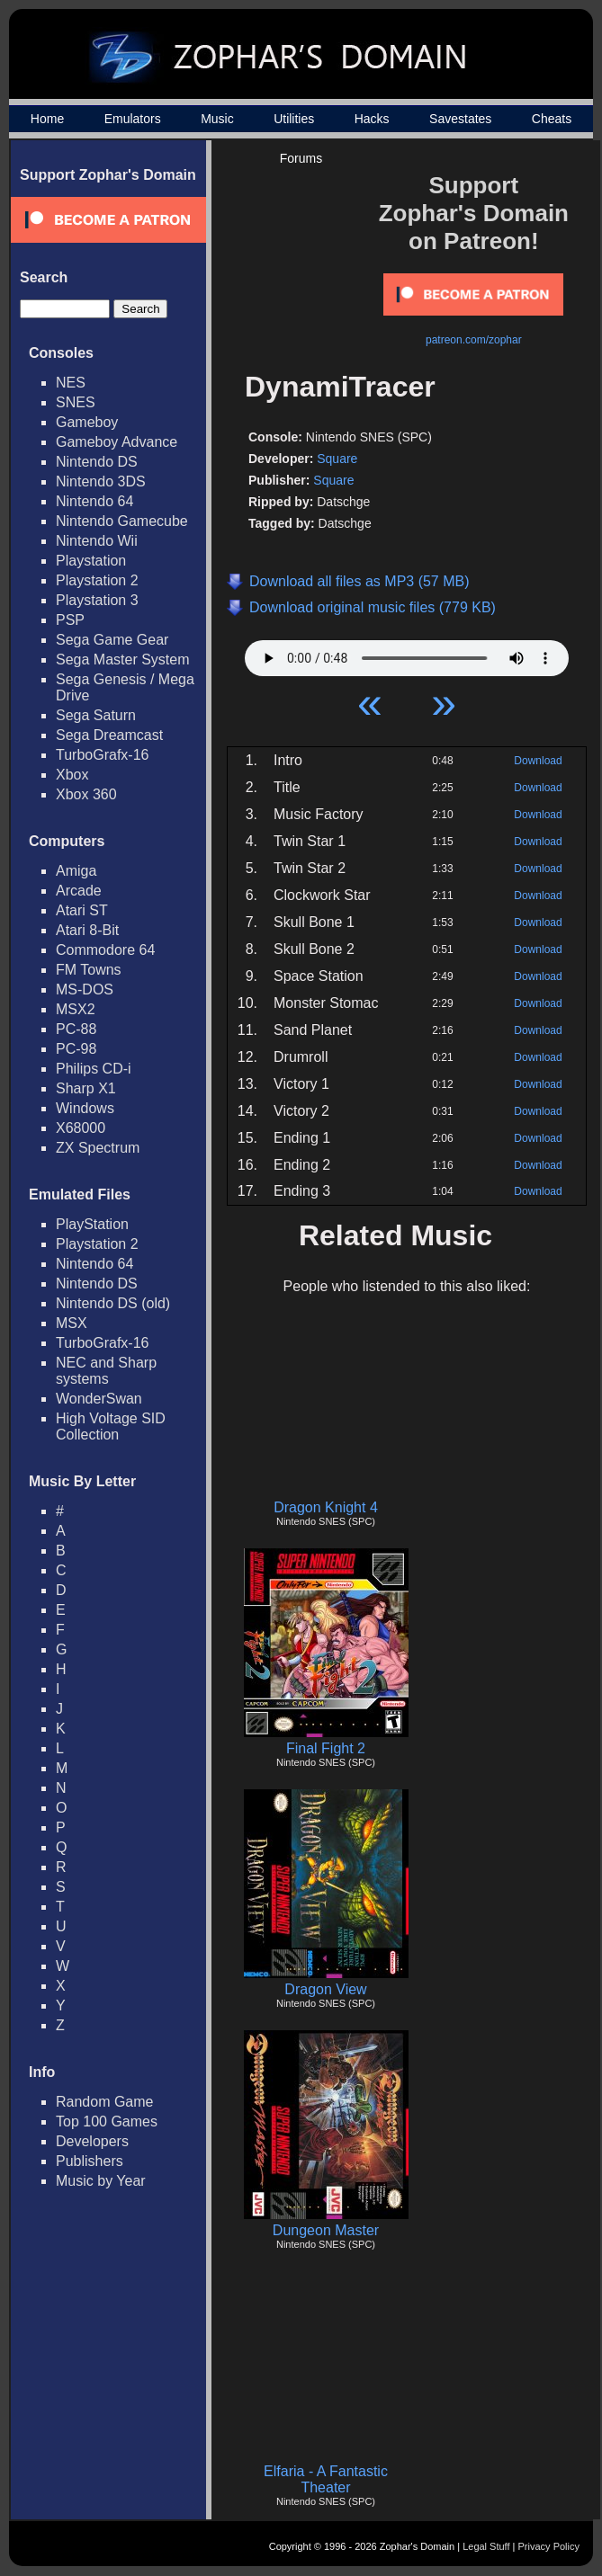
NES (70, 382)
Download (538, 760)
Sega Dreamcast (109, 735)
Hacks (372, 118)
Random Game (105, 2101)
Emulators (132, 118)
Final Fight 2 (325, 1748)
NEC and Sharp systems (106, 1370)
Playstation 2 (97, 580)
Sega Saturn (96, 715)
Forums (301, 158)
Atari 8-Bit (87, 930)
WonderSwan (99, 1398)
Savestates (460, 118)
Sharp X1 (86, 1088)
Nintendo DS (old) (113, 1303)
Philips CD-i (93, 1068)
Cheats (551, 118)
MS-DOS (84, 989)
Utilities (294, 118)
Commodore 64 (105, 950)
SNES (75, 402)
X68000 (80, 1128)
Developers (92, 2141)
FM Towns (88, 969)
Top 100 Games (106, 2121)
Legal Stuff (486, 2546)
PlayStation (92, 1224)
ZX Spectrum (97, 1147)
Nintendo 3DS (101, 481)
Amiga (76, 870)
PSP (70, 620)
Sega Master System (123, 659)
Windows (85, 1108)
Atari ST (82, 910)
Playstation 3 (97, 600)
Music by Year (101, 2180)
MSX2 (75, 1009)
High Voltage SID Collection (111, 1426)
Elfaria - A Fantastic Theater (326, 2479)
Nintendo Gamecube (122, 521)
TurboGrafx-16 (102, 754)
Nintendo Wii (97, 540)
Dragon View (325, 1989)
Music (217, 118)
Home (47, 118)
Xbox (72, 774)
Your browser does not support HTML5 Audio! (407, 653)
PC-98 (76, 1048)
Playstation (91, 560)
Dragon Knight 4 (326, 1507)
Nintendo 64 (94, 501)
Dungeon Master (326, 2230)
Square (337, 458)
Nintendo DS (97, 461)
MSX (71, 1323)
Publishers (89, 2161)
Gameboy (87, 422)
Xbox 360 (86, 794)
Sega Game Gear (112, 639)
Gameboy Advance (116, 442)
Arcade (79, 890)
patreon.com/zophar (474, 340)
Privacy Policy (549, 2546)
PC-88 (76, 1029)
